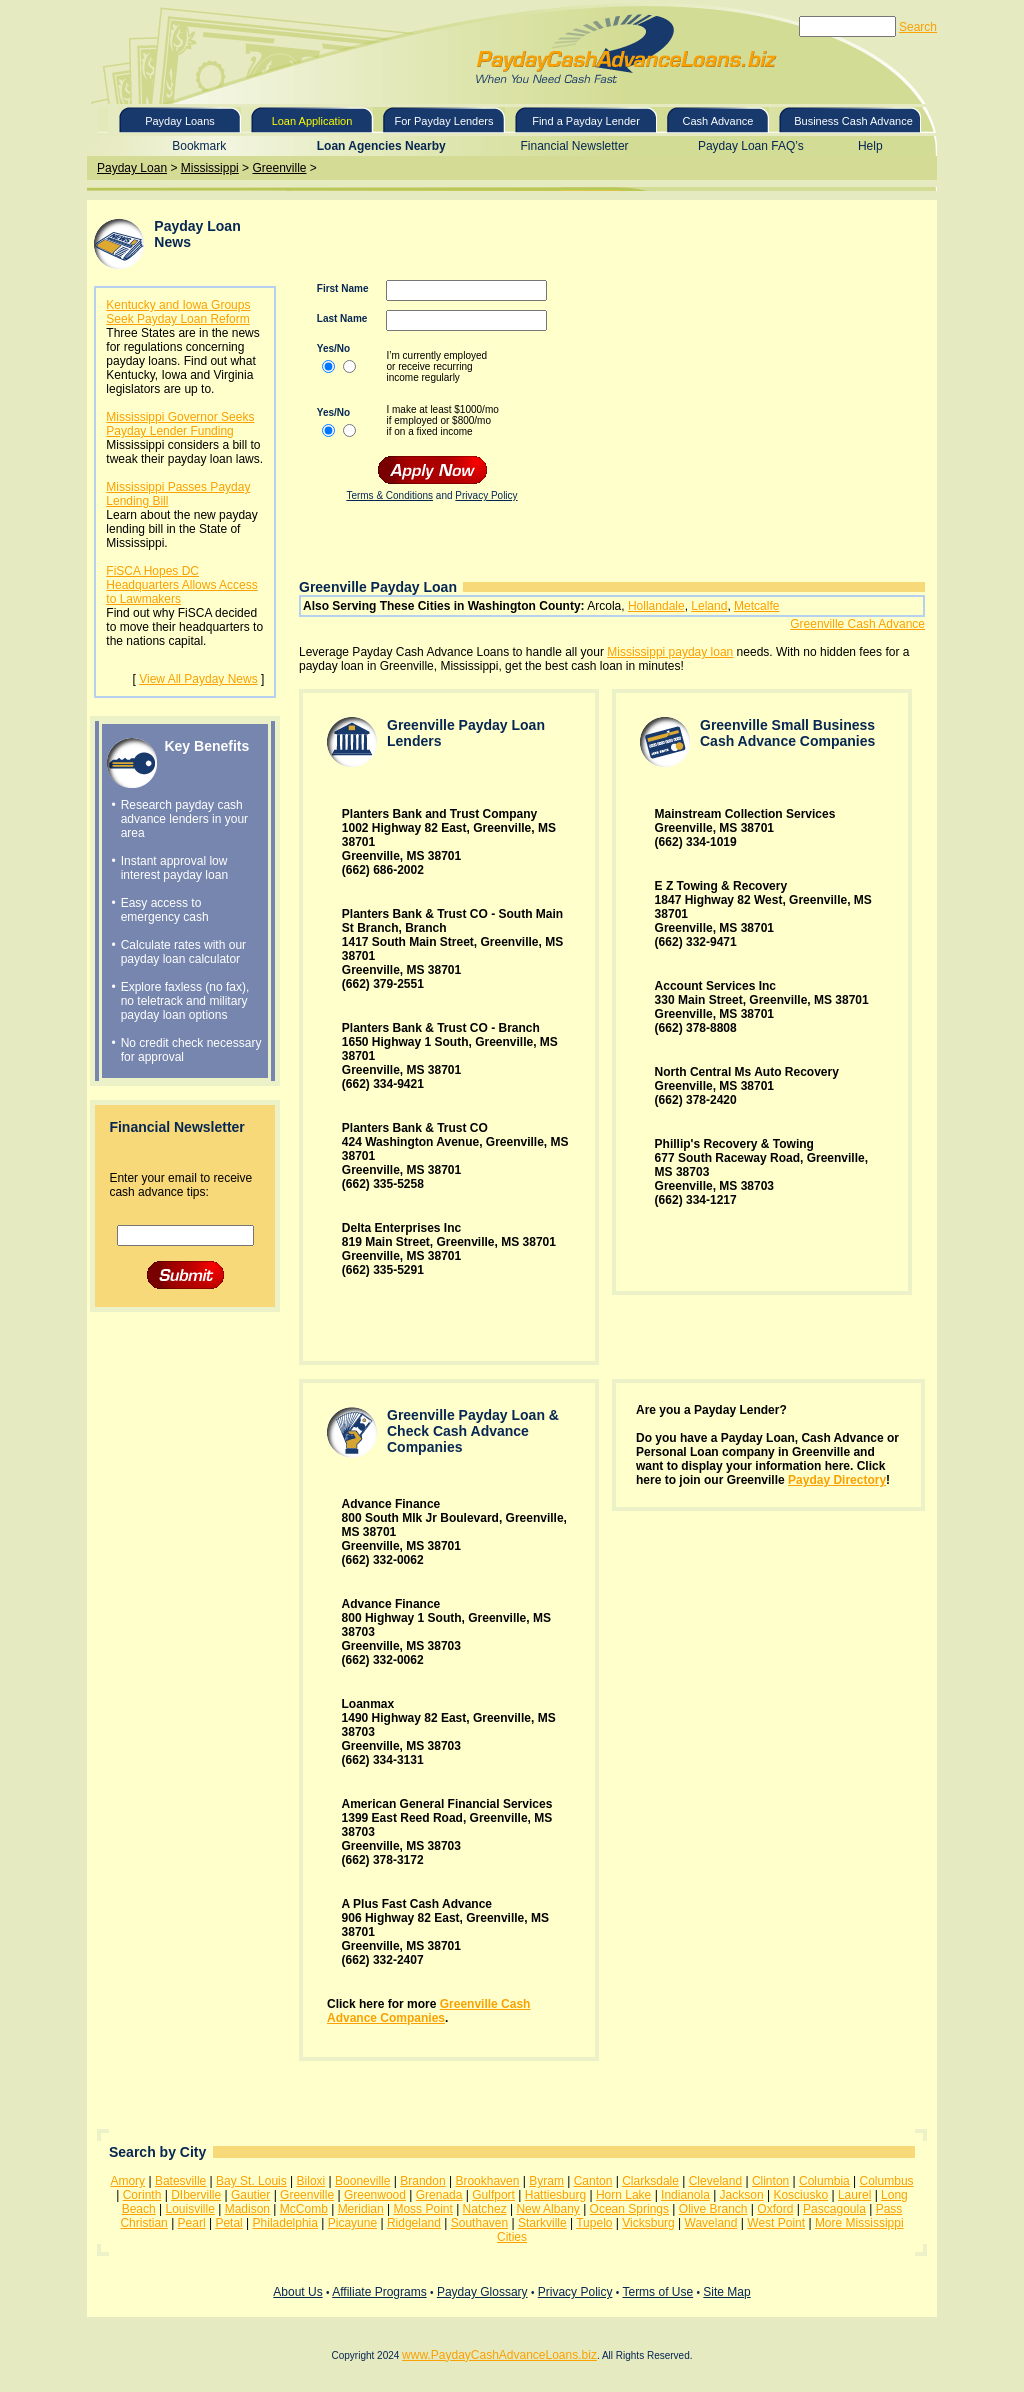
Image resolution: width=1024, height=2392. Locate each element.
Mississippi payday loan (670, 652)
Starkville (542, 2223)
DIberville (196, 2195)
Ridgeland (414, 2223)
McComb (304, 2209)
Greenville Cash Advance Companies (428, 2011)
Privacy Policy (486, 495)
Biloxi (311, 2181)
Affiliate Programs (379, 2292)
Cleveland (715, 2181)
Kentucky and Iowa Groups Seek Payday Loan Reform (178, 312)
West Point (776, 2223)
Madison (247, 2209)
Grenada (439, 2195)
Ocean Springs (629, 2209)
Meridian (361, 2209)
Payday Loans (180, 121)
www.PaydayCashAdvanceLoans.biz (499, 2355)
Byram (546, 2181)
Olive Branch (713, 2209)
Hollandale (656, 606)
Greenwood (375, 2195)
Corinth (142, 2195)
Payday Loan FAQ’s (751, 146)
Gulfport (493, 2195)
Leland (709, 606)
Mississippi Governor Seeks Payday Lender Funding (180, 424)
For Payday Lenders (443, 121)
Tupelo (594, 2223)
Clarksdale (650, 2181)
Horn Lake (623, 2195)
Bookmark (199, 146)
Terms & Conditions (389, 495)
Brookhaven (487, 2181)
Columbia (824, 2181)
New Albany (547, 2209)
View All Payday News (198, 679)
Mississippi (210, 168)
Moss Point (422, 2209)
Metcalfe (756, 606)
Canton (593, 2181)
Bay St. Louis (251, 2181)
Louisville (190, 2209)
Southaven (479, 2223)
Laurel (854, 2195)
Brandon (422, 2181)
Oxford (775, 2209)
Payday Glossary (482, 2292)
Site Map (726, 2292)
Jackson (742, 2195)
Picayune (352, 2223)
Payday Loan (132, 168)
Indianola (685, 2195)
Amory (127, 2181)
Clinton (770, 2181)
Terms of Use (657, 2292)
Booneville (362, 2181)
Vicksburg (648, 2223)
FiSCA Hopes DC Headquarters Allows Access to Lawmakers (181, 585)
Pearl (192, 2223)
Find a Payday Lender (586, 121)
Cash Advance (718, 121)
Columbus (887, 2181)
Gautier (250, 2195)
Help (870, 146)
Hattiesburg (555, 2195)
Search (918, 27)
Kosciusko (800, 2195)
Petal (228, 2223)
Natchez (485, 2209)
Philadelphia (285, 2223)
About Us (297, 2292)
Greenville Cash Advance (857, 624)
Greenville (279, 168)
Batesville (180, 2181)
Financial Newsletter (575, 146)
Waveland (711, 2223)
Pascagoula (834, 2209)
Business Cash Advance (853, 121)
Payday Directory (837, 1480)
